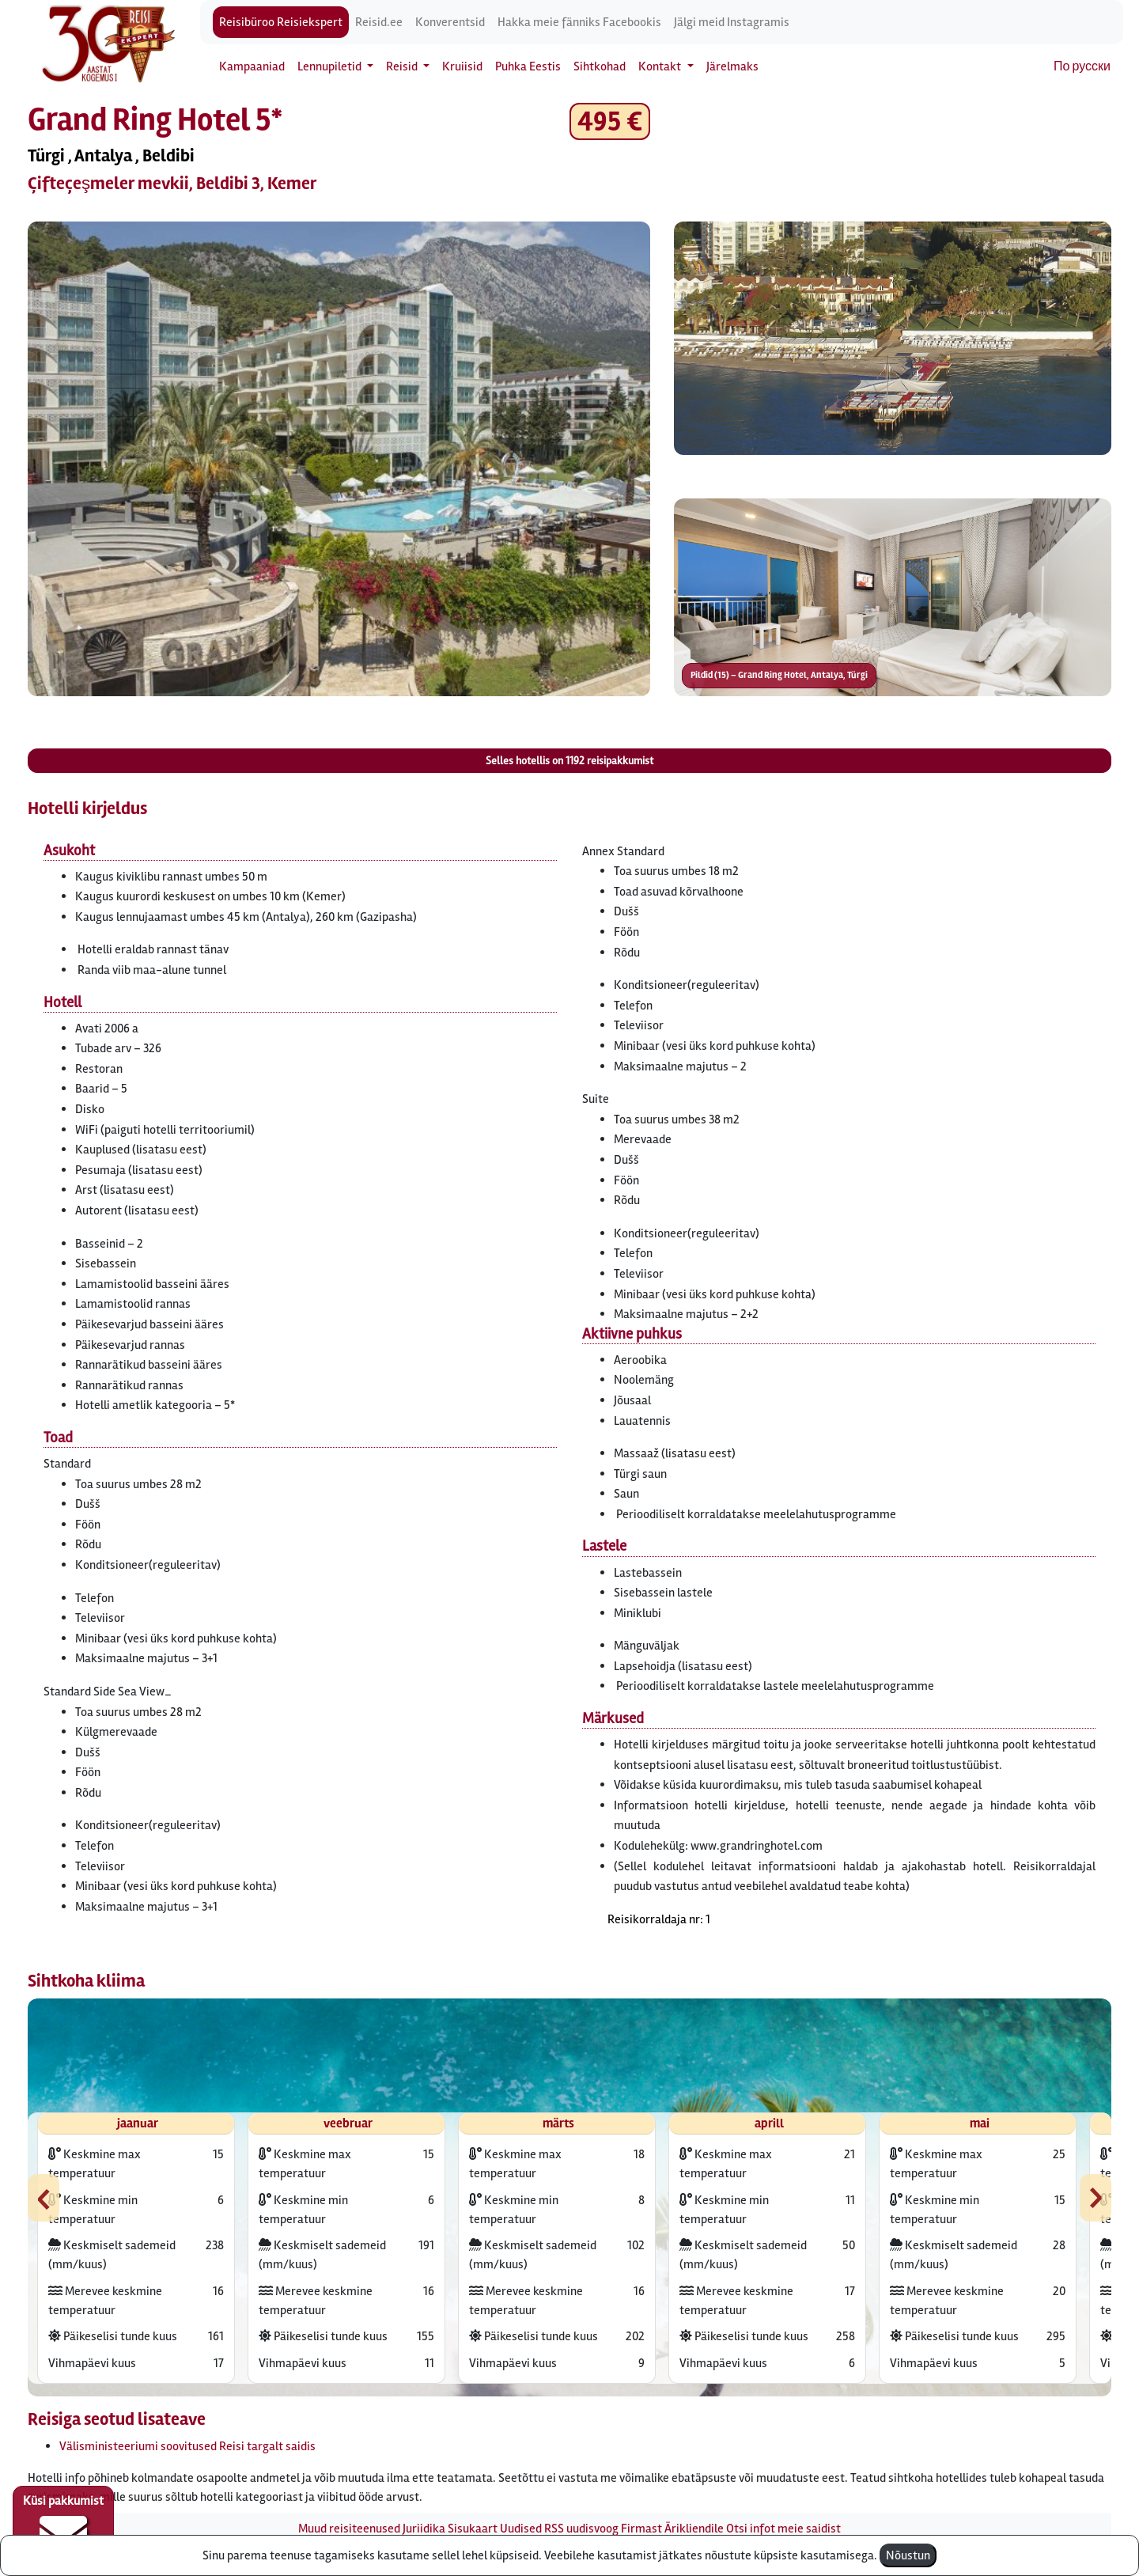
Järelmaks (732, 66)
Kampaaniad (252, 66)
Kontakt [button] (660, 66)
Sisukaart (473, 2528)
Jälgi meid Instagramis (731, 22)
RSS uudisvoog (581, 2528)
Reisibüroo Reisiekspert (280, 22)
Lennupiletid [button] (330, 66)
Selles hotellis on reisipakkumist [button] (569, 760)
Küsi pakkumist (63, 2525)
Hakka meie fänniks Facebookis (579, 22)
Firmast (641, 2528)
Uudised (521, 2528)
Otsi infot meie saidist (783, 2528)
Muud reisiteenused (349, 2528)
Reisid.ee (379, 22)
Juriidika (424, 2528)
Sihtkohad (599, 66)
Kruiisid (462, 66)
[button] (339, 459)
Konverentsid (450, 22)
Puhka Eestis (528, 66)
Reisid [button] (403, 66)
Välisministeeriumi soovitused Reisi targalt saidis (187, 2446)
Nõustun (908, 2555)
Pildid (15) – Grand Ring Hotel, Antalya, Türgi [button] (779, 675)
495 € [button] (609, 121)
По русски (1082, 66)
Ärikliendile (694, 2528)
